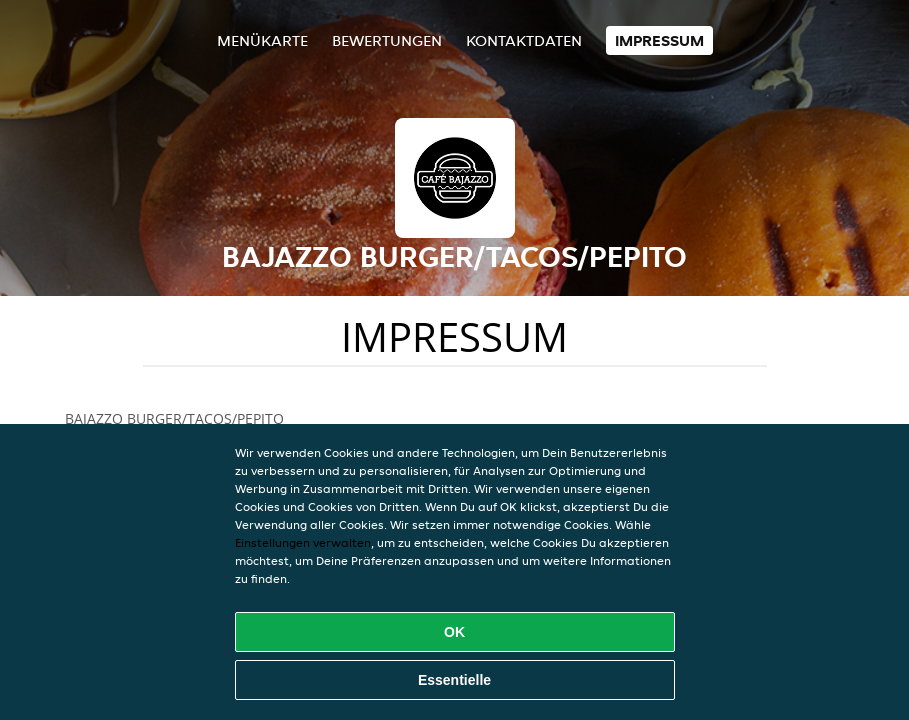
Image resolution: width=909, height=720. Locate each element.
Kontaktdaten (524, 40)
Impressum (659, 40)
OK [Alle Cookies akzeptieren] (454, 632)
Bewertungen (387, 40)
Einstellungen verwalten (303, 542)
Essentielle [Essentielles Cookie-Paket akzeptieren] (454, 680)
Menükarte (262, 40)
